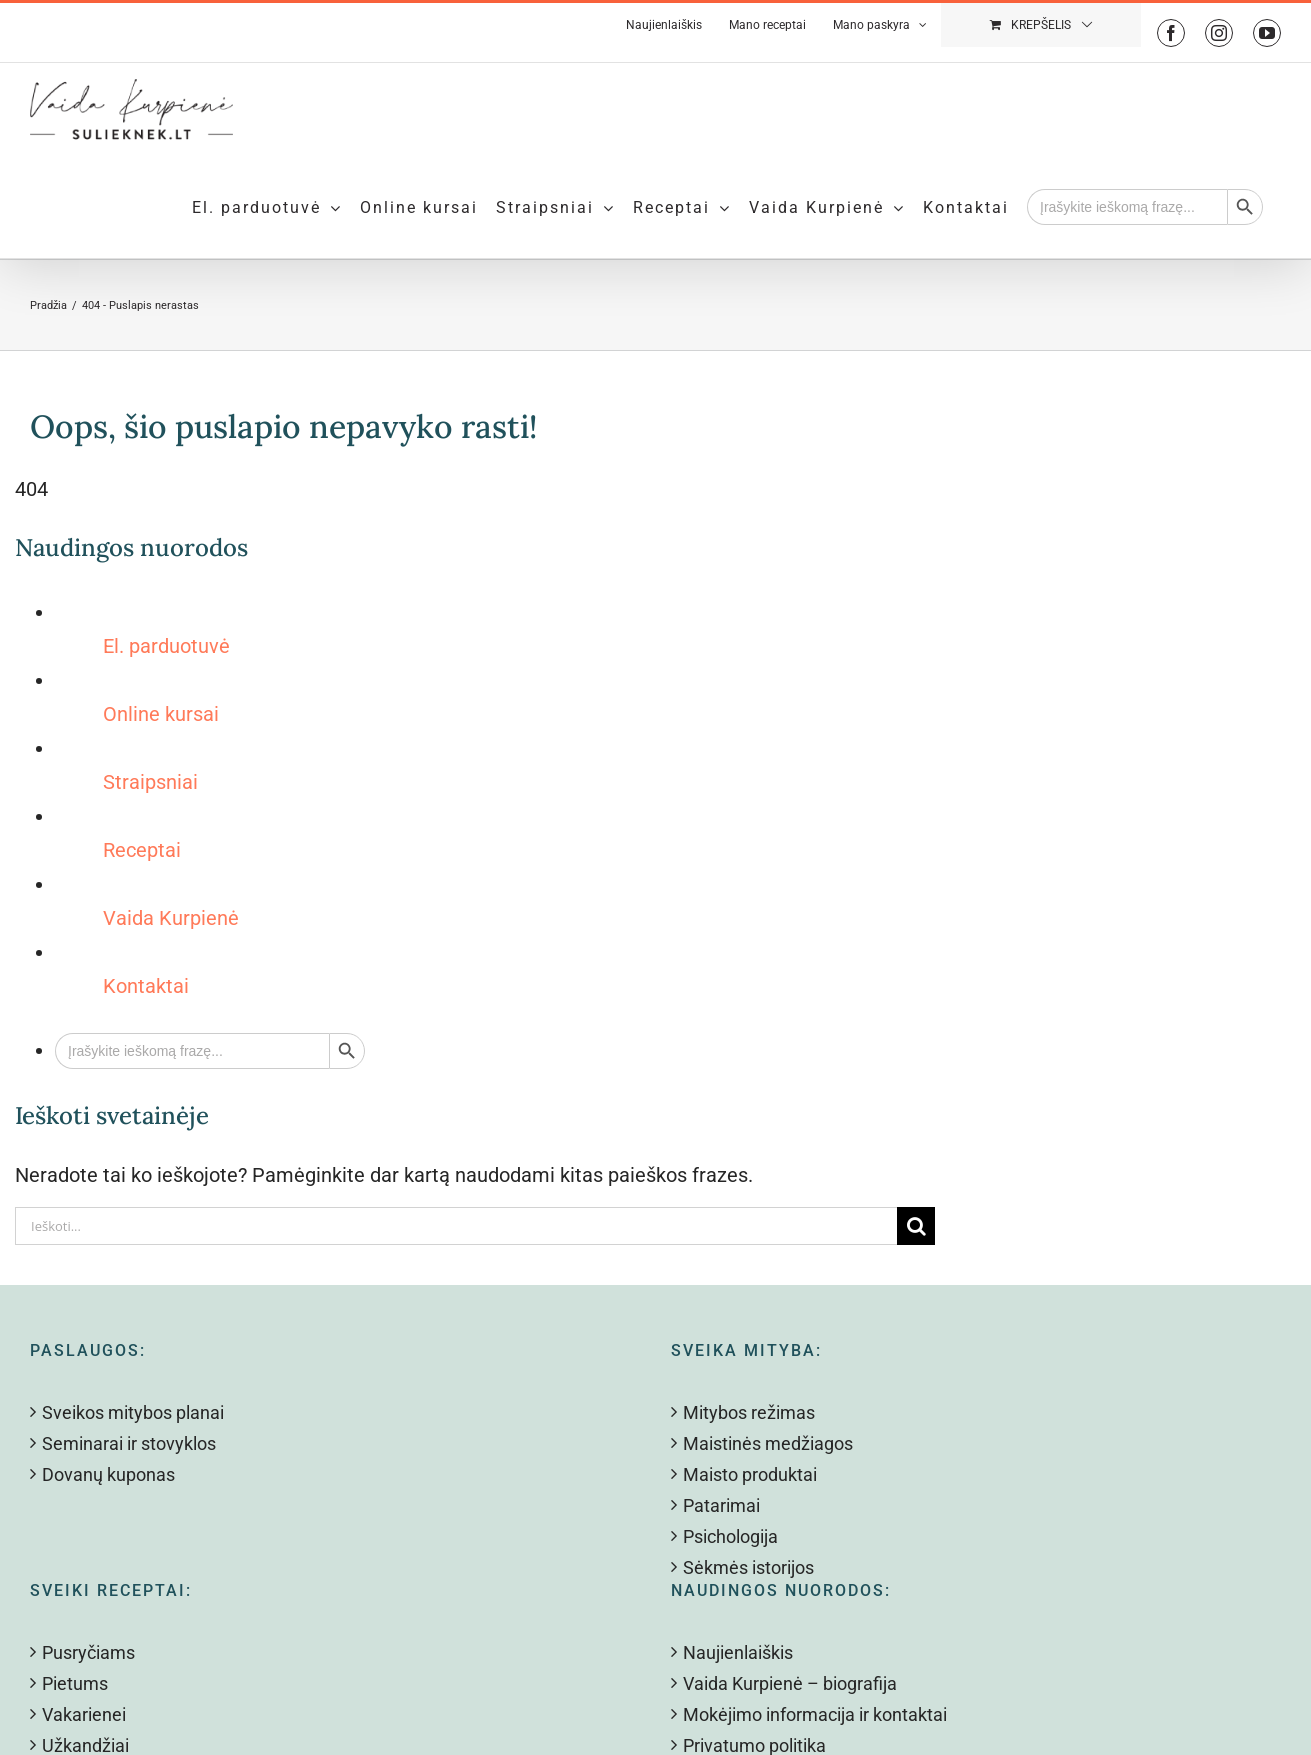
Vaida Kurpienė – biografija (790, 1683)
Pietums (75, 1683)
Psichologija (730, 1536)
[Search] (916, 1226)
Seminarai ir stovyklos (129, 1443)
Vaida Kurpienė (171, 918)
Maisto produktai (750, 1474)
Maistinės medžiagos (768, 1443)
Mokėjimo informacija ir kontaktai (815, 1714)
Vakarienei (84, 1714)
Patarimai (721, 1505)
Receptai (142, 850)
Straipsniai (150, 782)
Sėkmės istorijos (748, 1567)
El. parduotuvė (166, 646)
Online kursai (161, 714)
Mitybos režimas (749, 1412)
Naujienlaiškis (738, 1652)
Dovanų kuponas (108, 1474)
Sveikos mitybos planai (133, 1412)
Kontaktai (146, 986)
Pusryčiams (88, 1652)
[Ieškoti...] (456, 1226)
